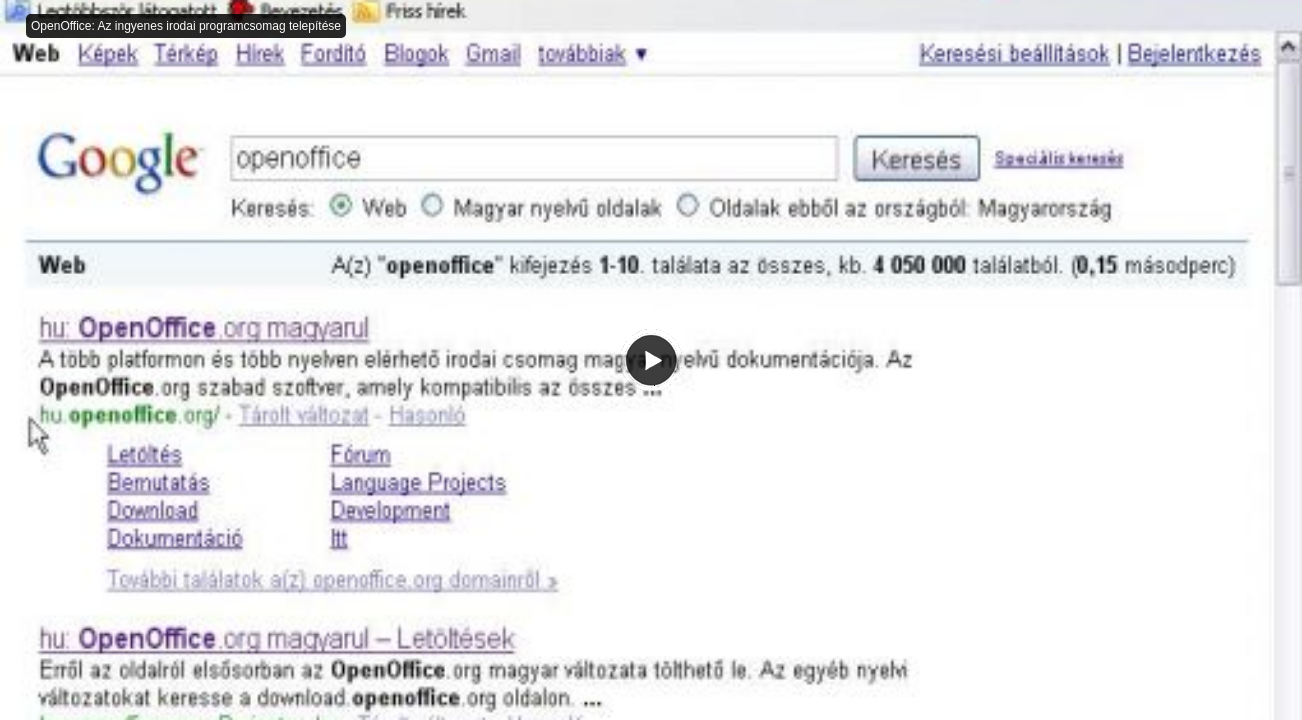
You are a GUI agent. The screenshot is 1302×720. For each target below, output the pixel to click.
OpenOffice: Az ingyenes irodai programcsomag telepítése (186, 26)
